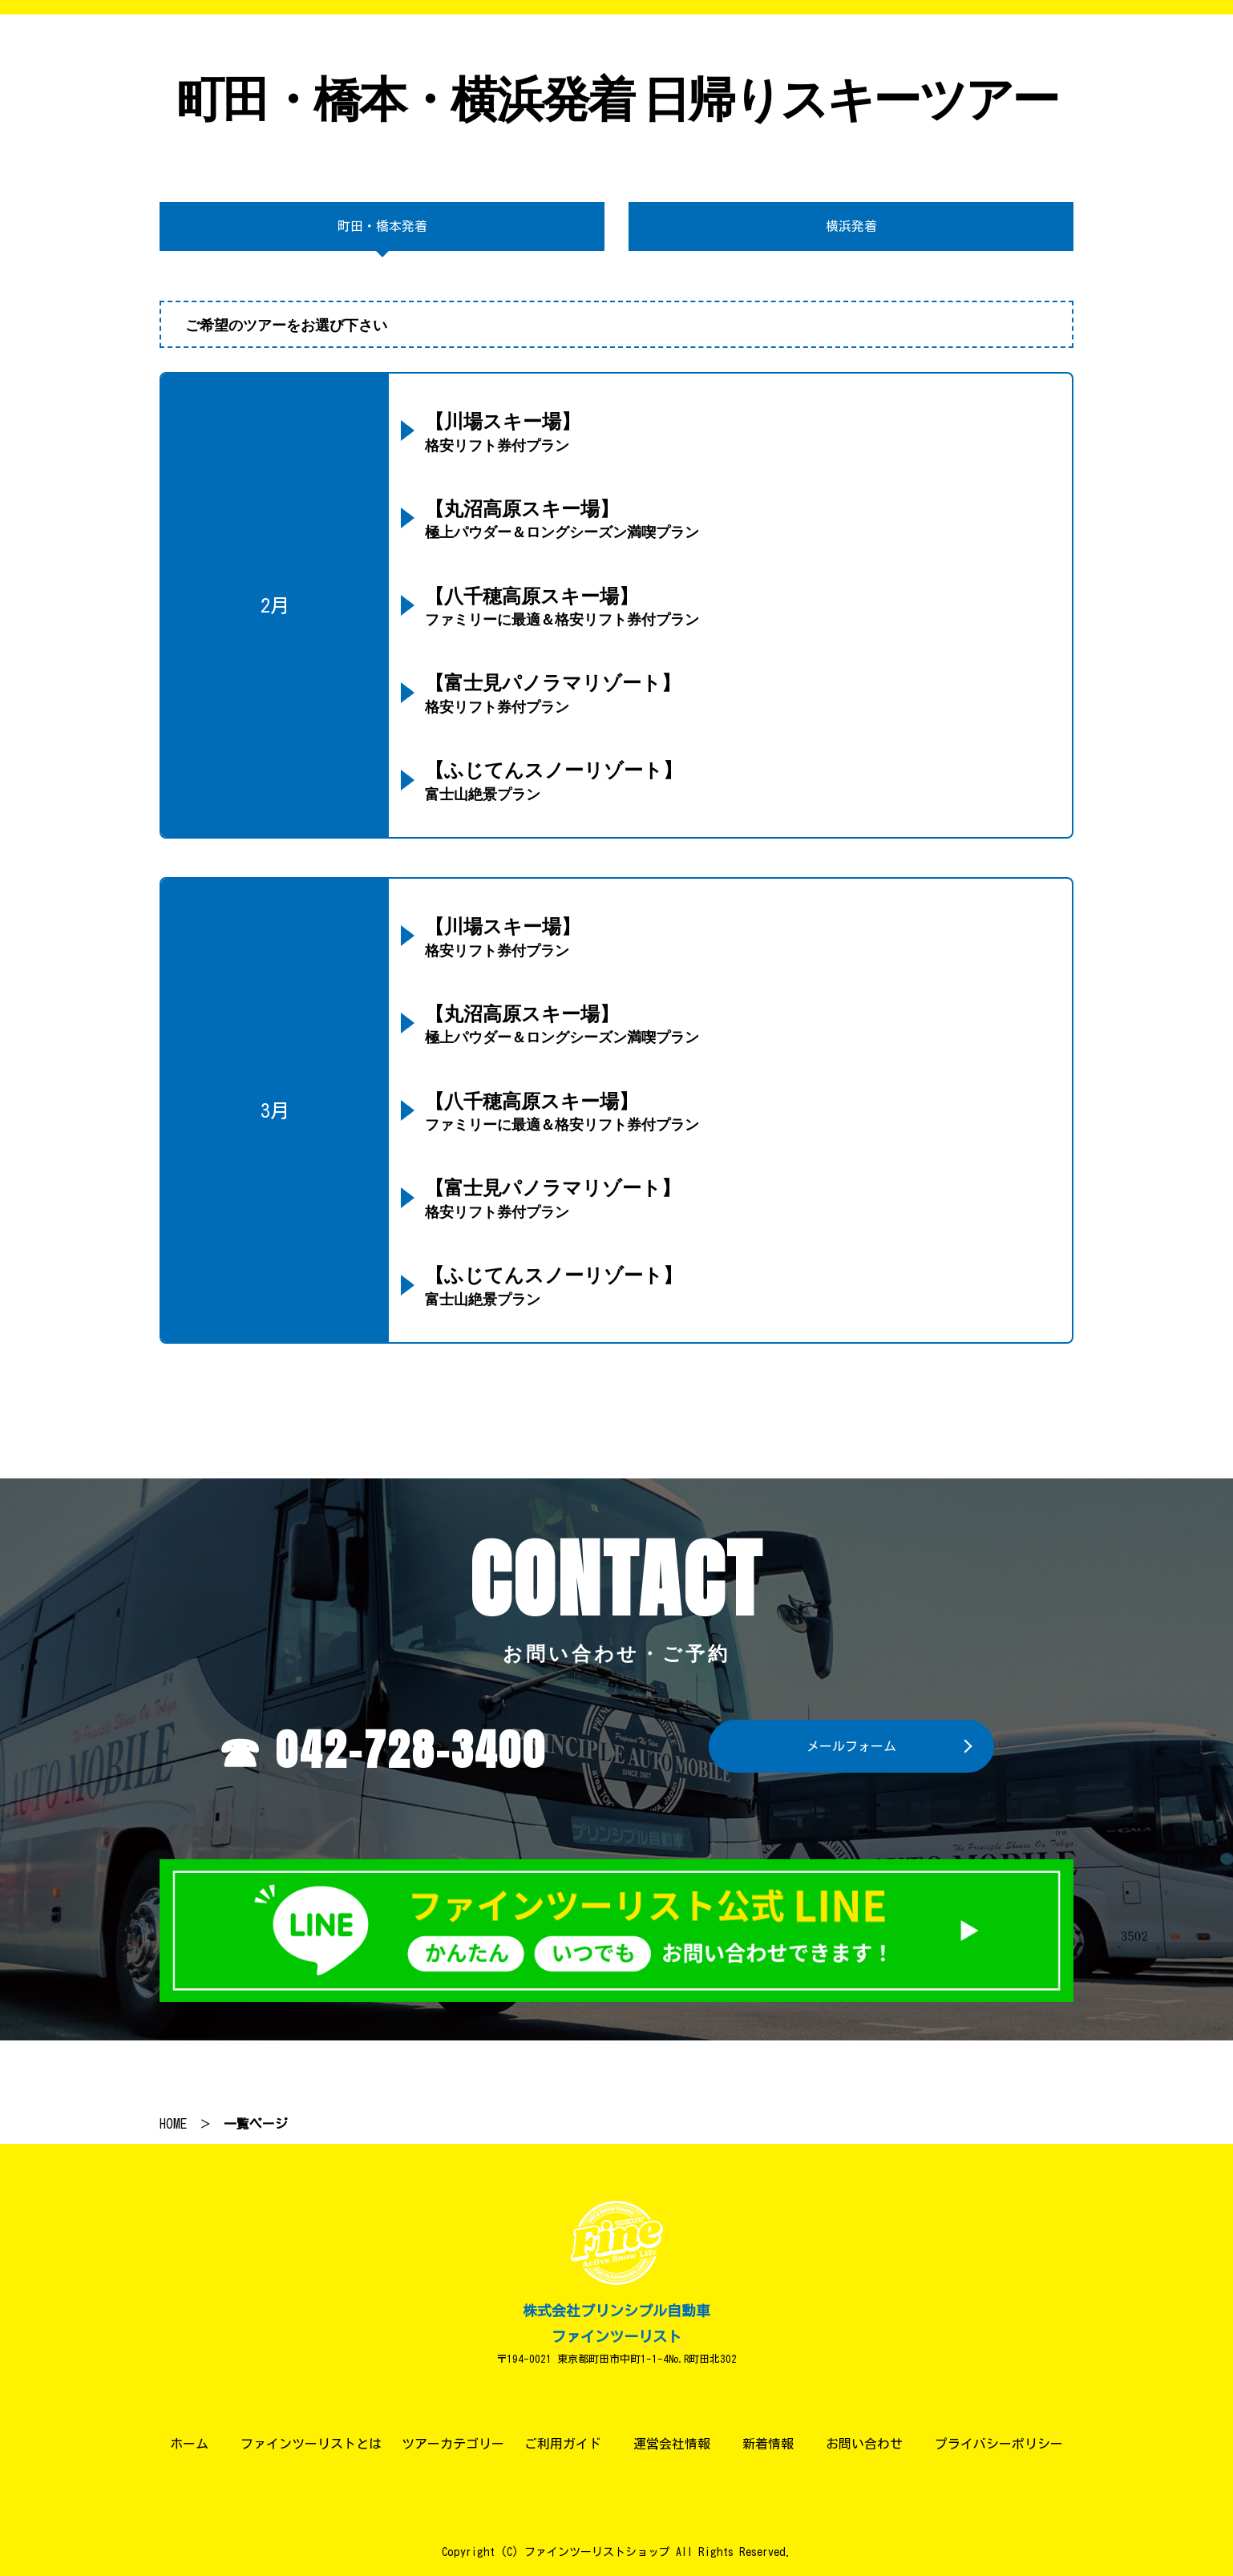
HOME (173, 2123)
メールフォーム (851, 1746)
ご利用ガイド (562, 2443)
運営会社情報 (671, 2443)
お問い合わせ (864, 2443)
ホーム (189, 2443)
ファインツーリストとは (311, 2443)
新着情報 (768, 2443)
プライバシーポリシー (999, 2443)
